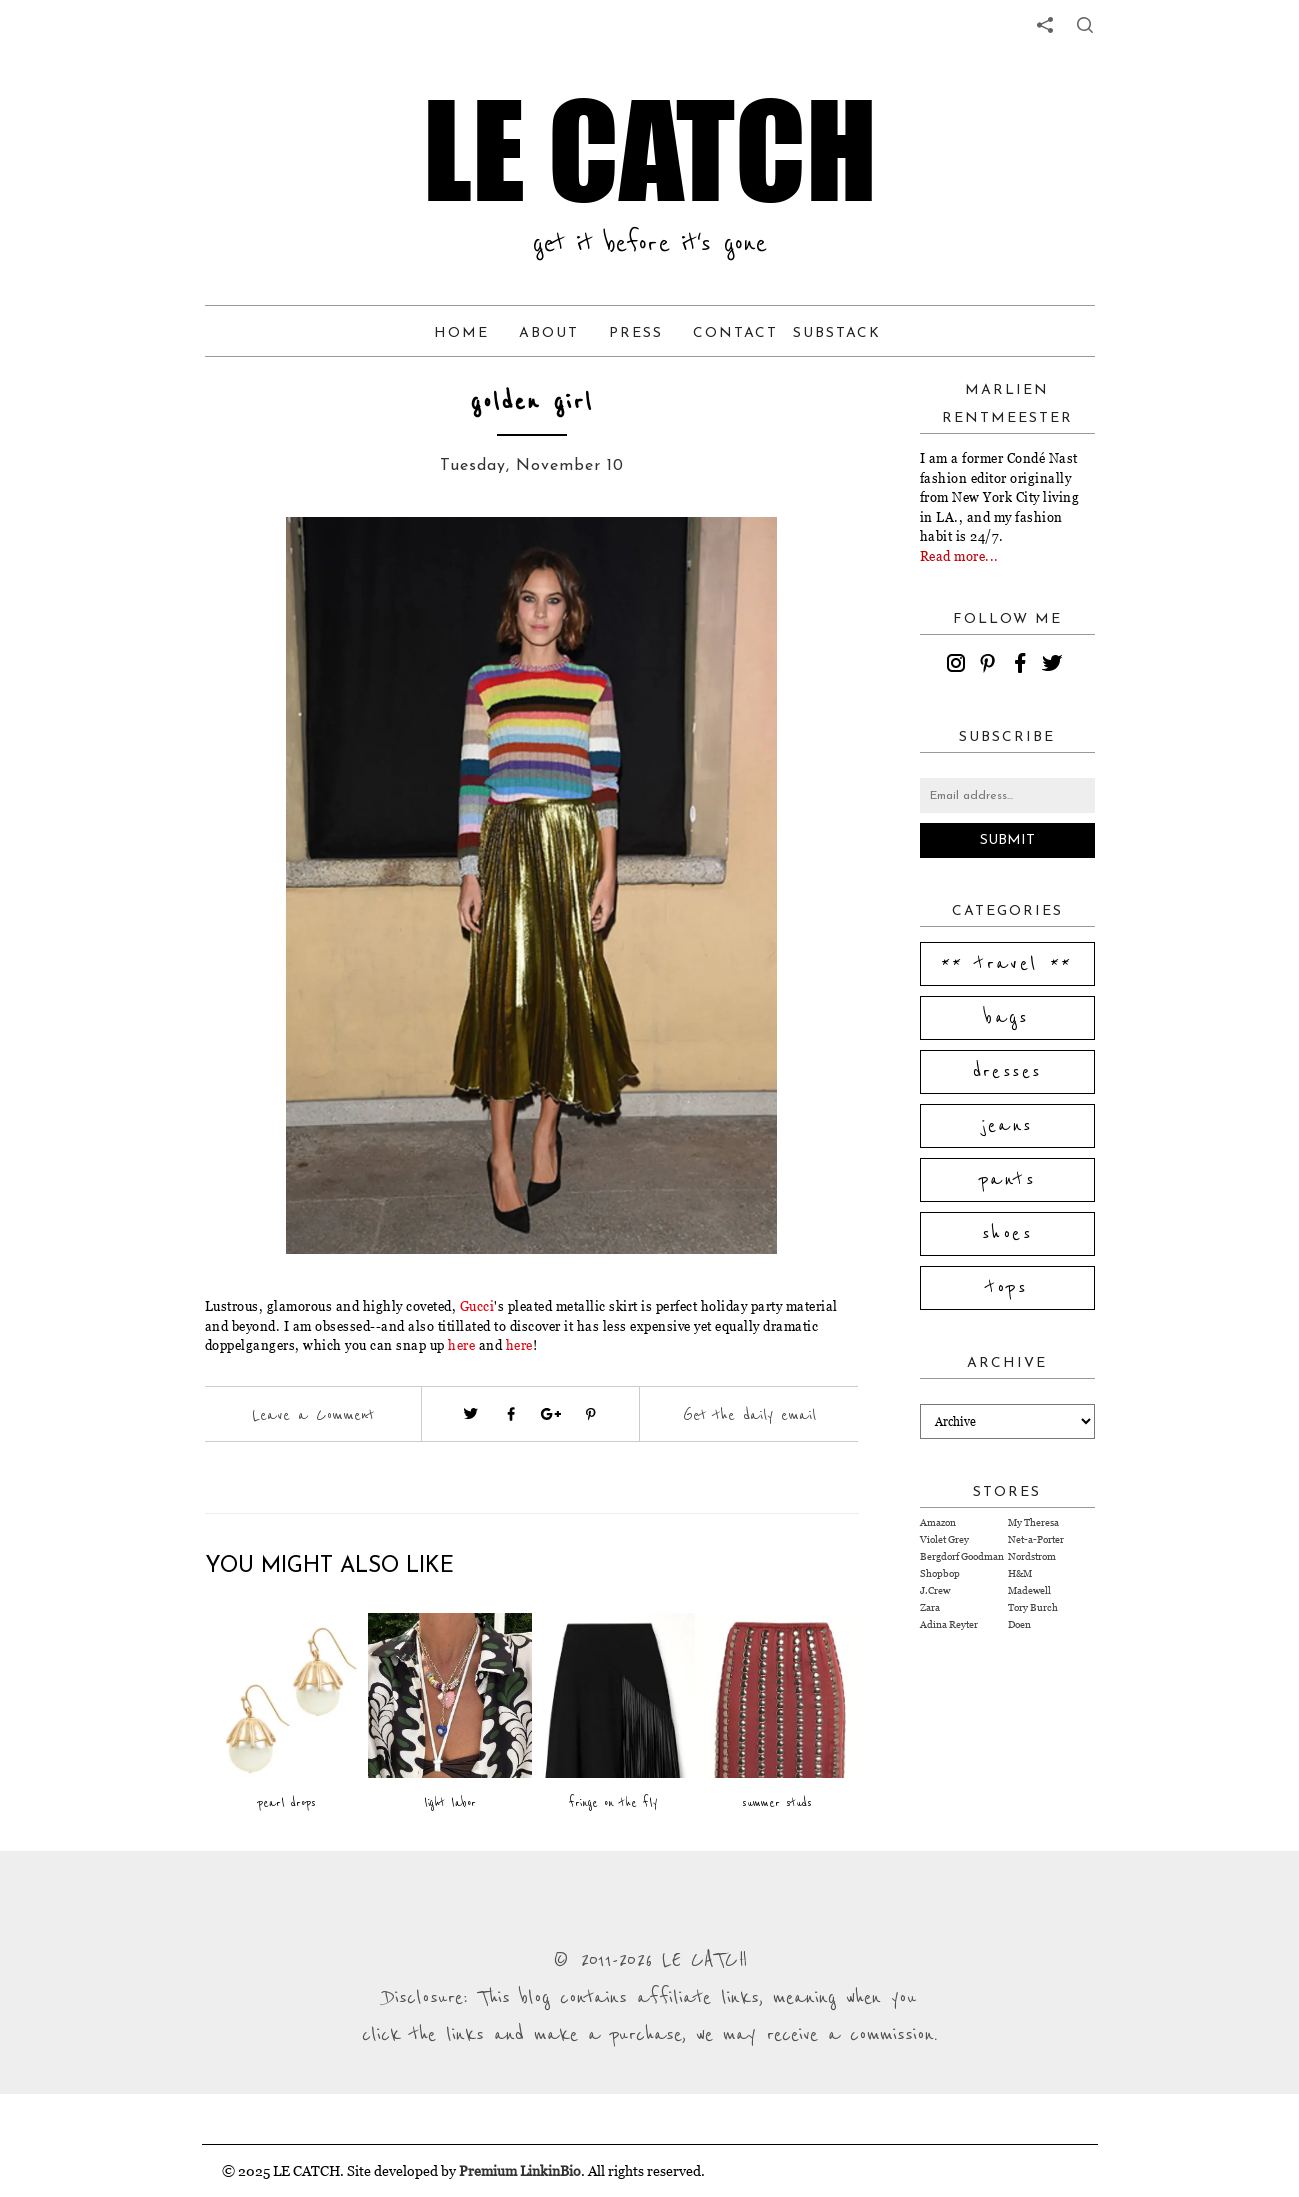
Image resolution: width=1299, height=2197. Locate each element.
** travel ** (1007, 964)
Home (461, 333)
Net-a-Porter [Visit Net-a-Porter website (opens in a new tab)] (1036, 1539)
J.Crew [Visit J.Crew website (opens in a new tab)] (935, 1590)
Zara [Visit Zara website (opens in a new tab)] (930, 1607)
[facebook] (1023, 666)
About (549, 333)
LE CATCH (650, 150)
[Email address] (1007, 795)
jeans (1007, 1126)
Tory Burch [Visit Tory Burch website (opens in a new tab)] (1033, 1607)
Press (636, 333)
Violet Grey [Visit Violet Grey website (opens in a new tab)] (944, 1539)
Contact (735, 333)
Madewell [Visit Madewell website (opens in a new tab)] (1029, 1590)
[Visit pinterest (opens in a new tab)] (591, 1414)
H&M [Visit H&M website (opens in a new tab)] (1020, 1573)
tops (1007, 1288)
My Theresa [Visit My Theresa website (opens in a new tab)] (1033, 1522)
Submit (1007, 840)
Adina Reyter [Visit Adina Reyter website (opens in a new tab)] (949, 1624)
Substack (837, 333)
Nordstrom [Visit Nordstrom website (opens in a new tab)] (1032, 1556)
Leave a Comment (313, 1415)
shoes (1007, 1234)
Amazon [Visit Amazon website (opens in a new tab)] (938, 1522)
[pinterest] (991, 666)
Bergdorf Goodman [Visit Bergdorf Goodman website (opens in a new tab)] (962, 1556)
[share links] (1045, 25)
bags (1007, 1018)
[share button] (1085, 25)
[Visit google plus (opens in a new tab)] (551, 1414)
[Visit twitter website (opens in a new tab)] (471, 1414)
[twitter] (1055, 666)
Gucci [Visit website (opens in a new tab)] (477, 1306)
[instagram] (959, 666)
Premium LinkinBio (520, 2170)
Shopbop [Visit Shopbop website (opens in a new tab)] (940, 1573)
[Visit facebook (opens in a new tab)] (511, 1414)
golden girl (532, 402)
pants (1007, 1180)
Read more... (959, 556)
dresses (1007, 1072)
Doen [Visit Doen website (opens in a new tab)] (1019, 1624)
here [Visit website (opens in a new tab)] (461, 1345)
